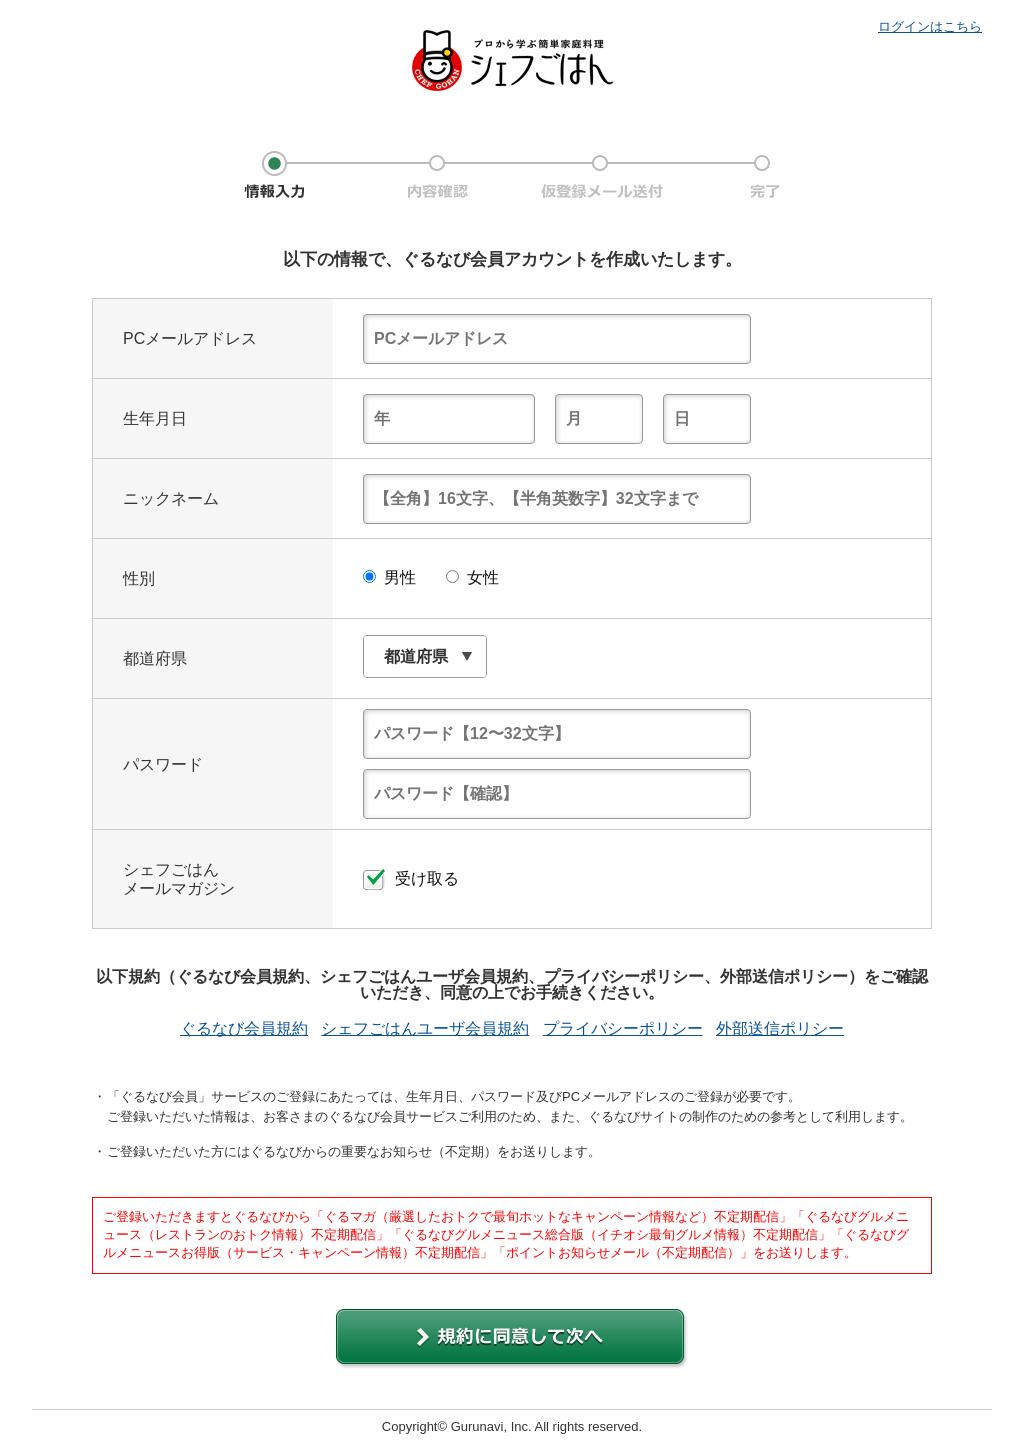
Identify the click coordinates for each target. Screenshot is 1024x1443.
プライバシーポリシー (623, 1029)
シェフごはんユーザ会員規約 (425, 1029)
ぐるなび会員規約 (244, 1029)
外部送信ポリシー (780, 1029)
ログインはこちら (930, 26)
